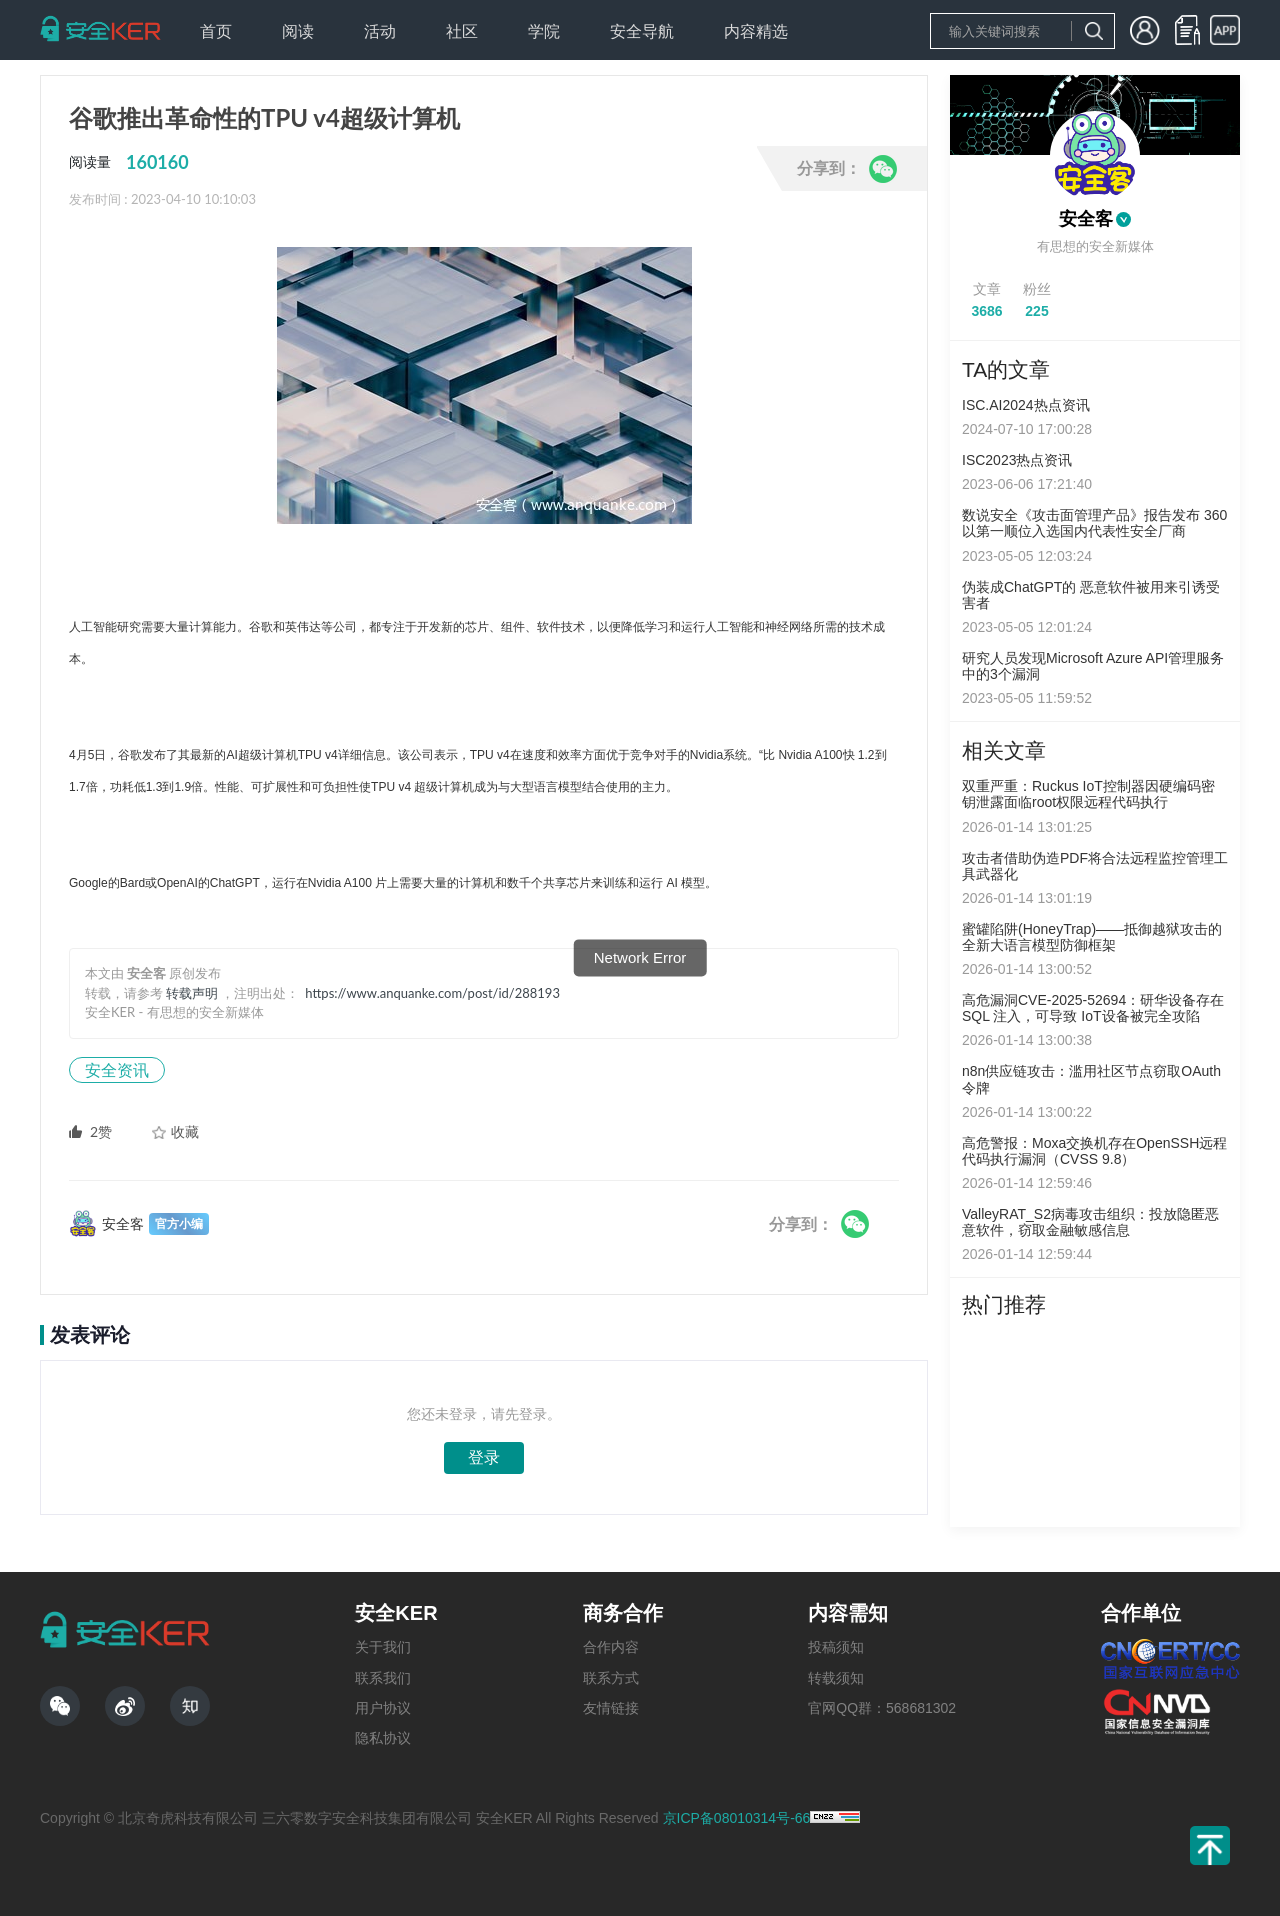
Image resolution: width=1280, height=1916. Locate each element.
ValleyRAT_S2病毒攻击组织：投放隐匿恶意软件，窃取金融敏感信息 (1090, 1222)
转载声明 (192, 993)
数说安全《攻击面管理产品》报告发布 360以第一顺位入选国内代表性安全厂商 (1094, 523)
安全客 (1086, 219)
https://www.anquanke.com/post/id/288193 (432, 993)
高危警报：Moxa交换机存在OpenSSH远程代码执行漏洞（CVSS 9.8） (1094, 1151)
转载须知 (836, 1678)
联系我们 (383, 1678)
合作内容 (611, 1647)
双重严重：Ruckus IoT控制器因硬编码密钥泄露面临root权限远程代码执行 (1088, 794)
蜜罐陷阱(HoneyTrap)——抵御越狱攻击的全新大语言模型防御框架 (1092, 937)
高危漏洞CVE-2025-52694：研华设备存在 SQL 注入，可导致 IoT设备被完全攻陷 (1093, 1008)
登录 (484, 1457)
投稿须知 (836, 1647)
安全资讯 (117, 1069)
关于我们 (383, 1647)
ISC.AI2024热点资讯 (1026, 405)
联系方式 (611, 1678)
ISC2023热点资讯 (1017, 460)
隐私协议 (383, 1738)
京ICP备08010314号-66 (737, 1818)
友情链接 (611, 1708)
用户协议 (383, 1708)
